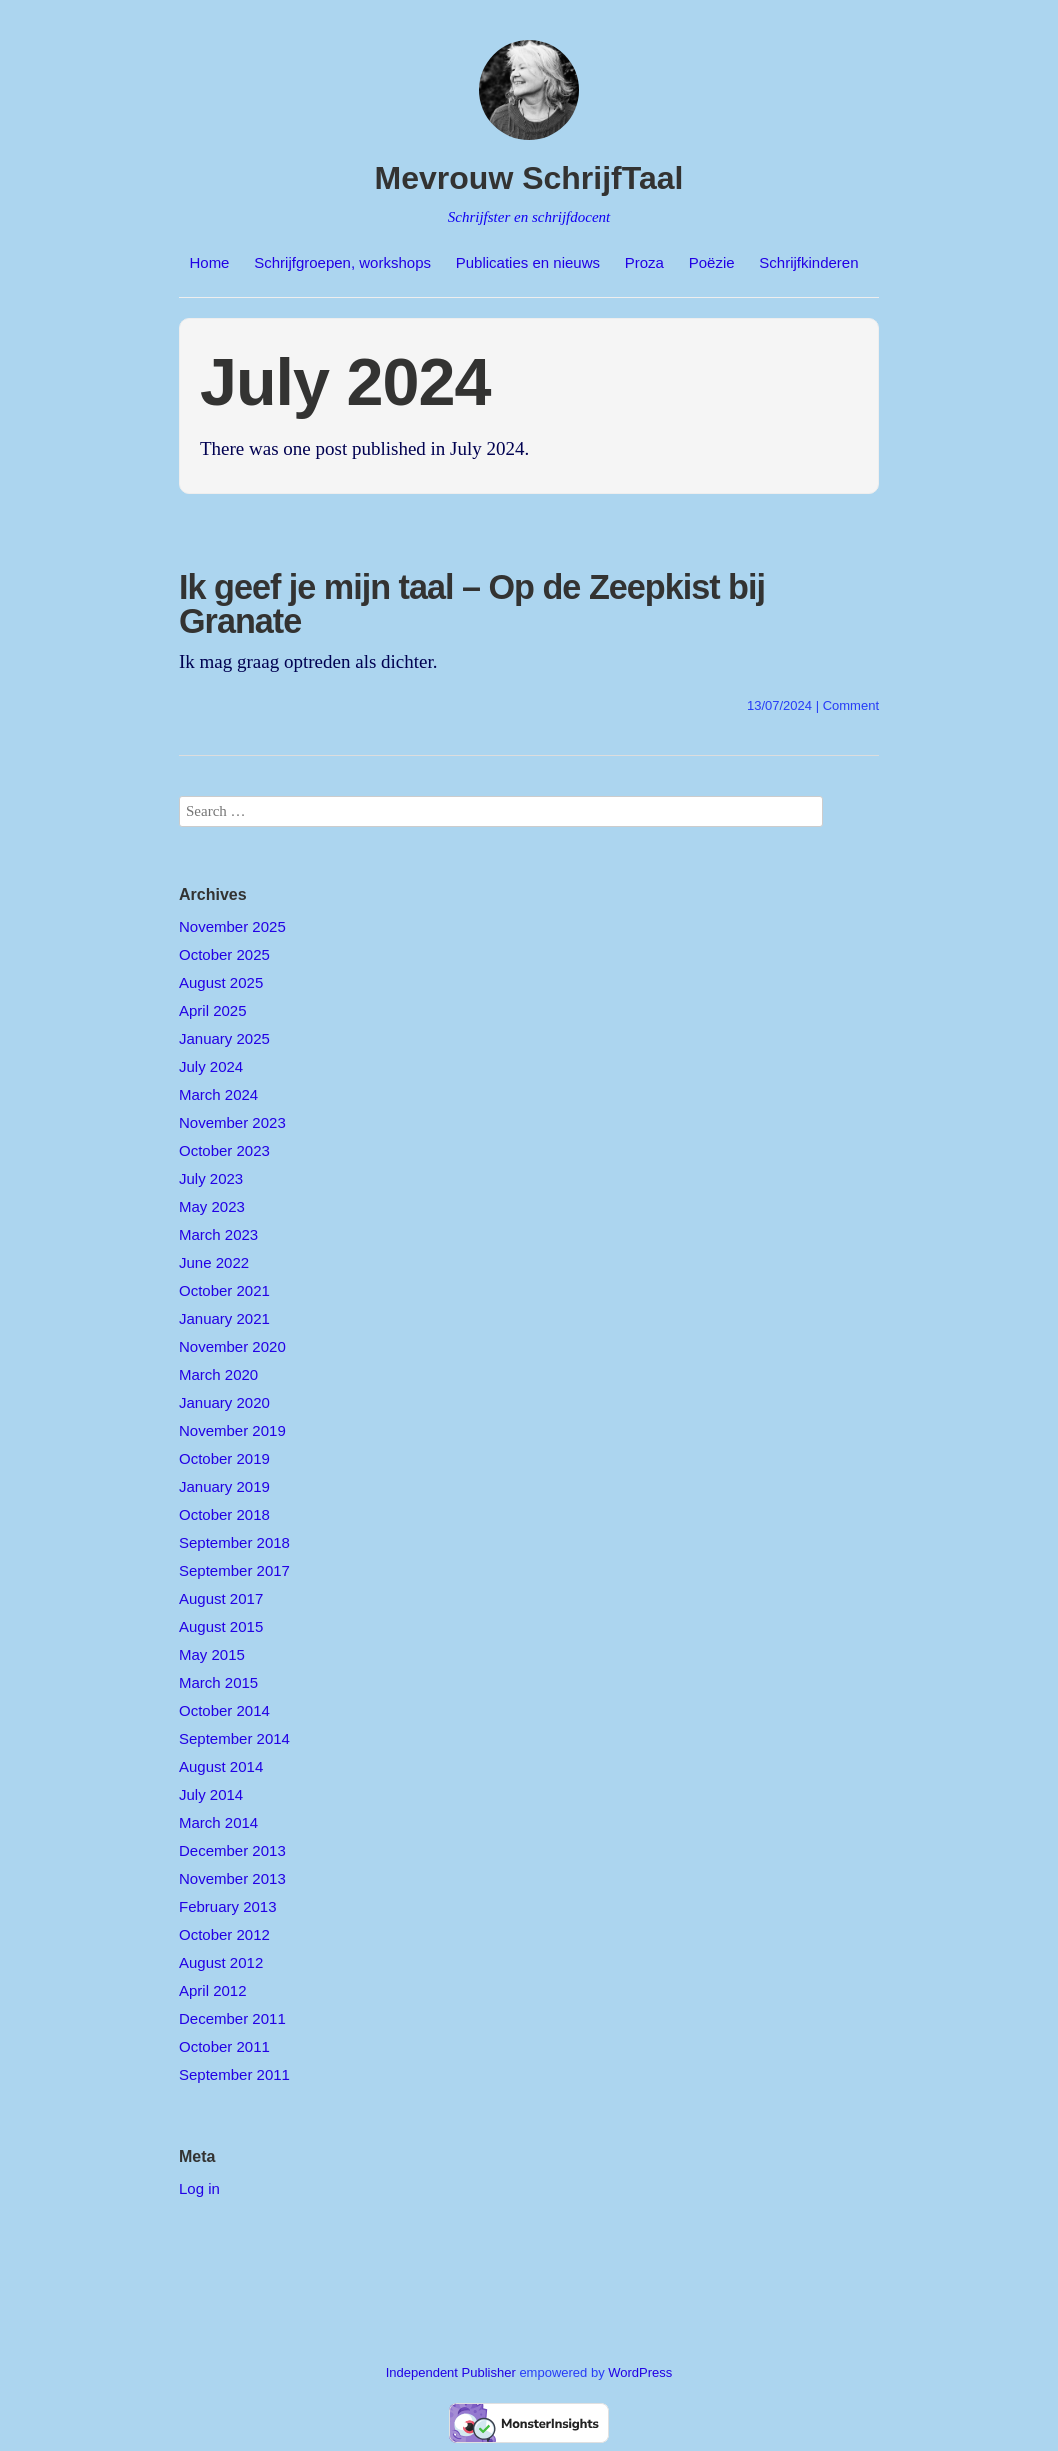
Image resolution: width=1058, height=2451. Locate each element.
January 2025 (224, 1038)
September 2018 (234, 1542)
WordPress (640, 2372)
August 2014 (221, 1766)
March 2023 (218, 1234)
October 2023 (224, 1150)
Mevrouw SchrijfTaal (529, 178)
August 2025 (221, 982)
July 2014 (211, 1794)
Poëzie (712, 262)
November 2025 (232, 926)
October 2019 (224, 1458)
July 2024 (211, 1066)
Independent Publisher (451, 2372)
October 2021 (224, 1290)
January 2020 (224, 1402)
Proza (644, 262)
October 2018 (224, 1514)
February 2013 (228, 1906)
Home (209, 262)
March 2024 (218, 1094)
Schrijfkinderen (808, 262)
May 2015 (212, 1654)
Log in (199, 2188)
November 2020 (232, 1346)
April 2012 (213, 1990)
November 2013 (232, 1878)
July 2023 (211, 1178)
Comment (851, 705)
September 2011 (234, 2074)
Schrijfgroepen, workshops (342, 262)
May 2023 (212, 1206)
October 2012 (224, 1934)
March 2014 (218, 1822)
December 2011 (232, 2018)
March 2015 (218, 1682)
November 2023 (232, 1122)
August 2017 (221, 1598)
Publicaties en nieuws (528, 262)
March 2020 (218, 1374)
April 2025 (213, 1010)
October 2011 (224, 2046)
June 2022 (214, 1262)
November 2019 (232, 1430)
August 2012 (221, 1962)
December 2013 (232, 1850)
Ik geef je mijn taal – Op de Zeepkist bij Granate (472, 604)
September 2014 (234, 1738)
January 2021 (224, 1318)
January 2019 (224, 1486)
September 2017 (234, 1570)
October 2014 (224, 1710)
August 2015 (221, 1626)
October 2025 (224, 954)
